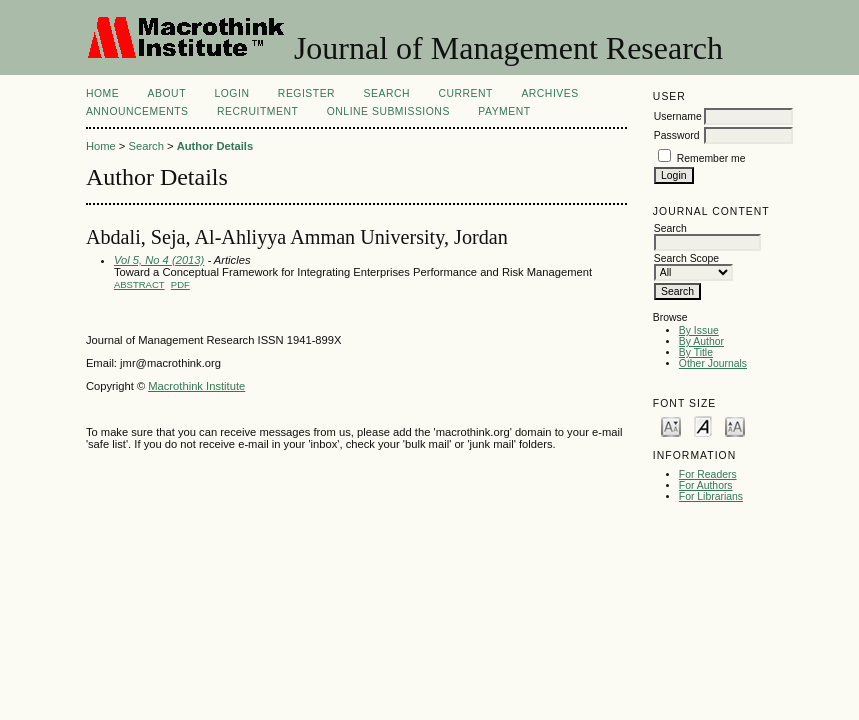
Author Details (215, 146)
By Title (696, 352)
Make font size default (703, 425)
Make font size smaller (671, 425)
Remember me (711, 158)
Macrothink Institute (196, 386)
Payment (504, 111)
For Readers (708, 474)
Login (231, 93)
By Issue (699, 330)
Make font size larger (735, 425)
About (167, 93)
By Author (701, 341)
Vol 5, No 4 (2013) (159, 260)
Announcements (137, 111)
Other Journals (713, 363)
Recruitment (257, 111)
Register (306, 93)
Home (102, 93)
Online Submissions (388, 111)
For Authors (706, 485)
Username (678, 116)
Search (387, 93)
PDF (180, 284)
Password (677, 135)
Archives (549, 93)
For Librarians (711, 496)
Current (465, 93)
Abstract (139, 284)
